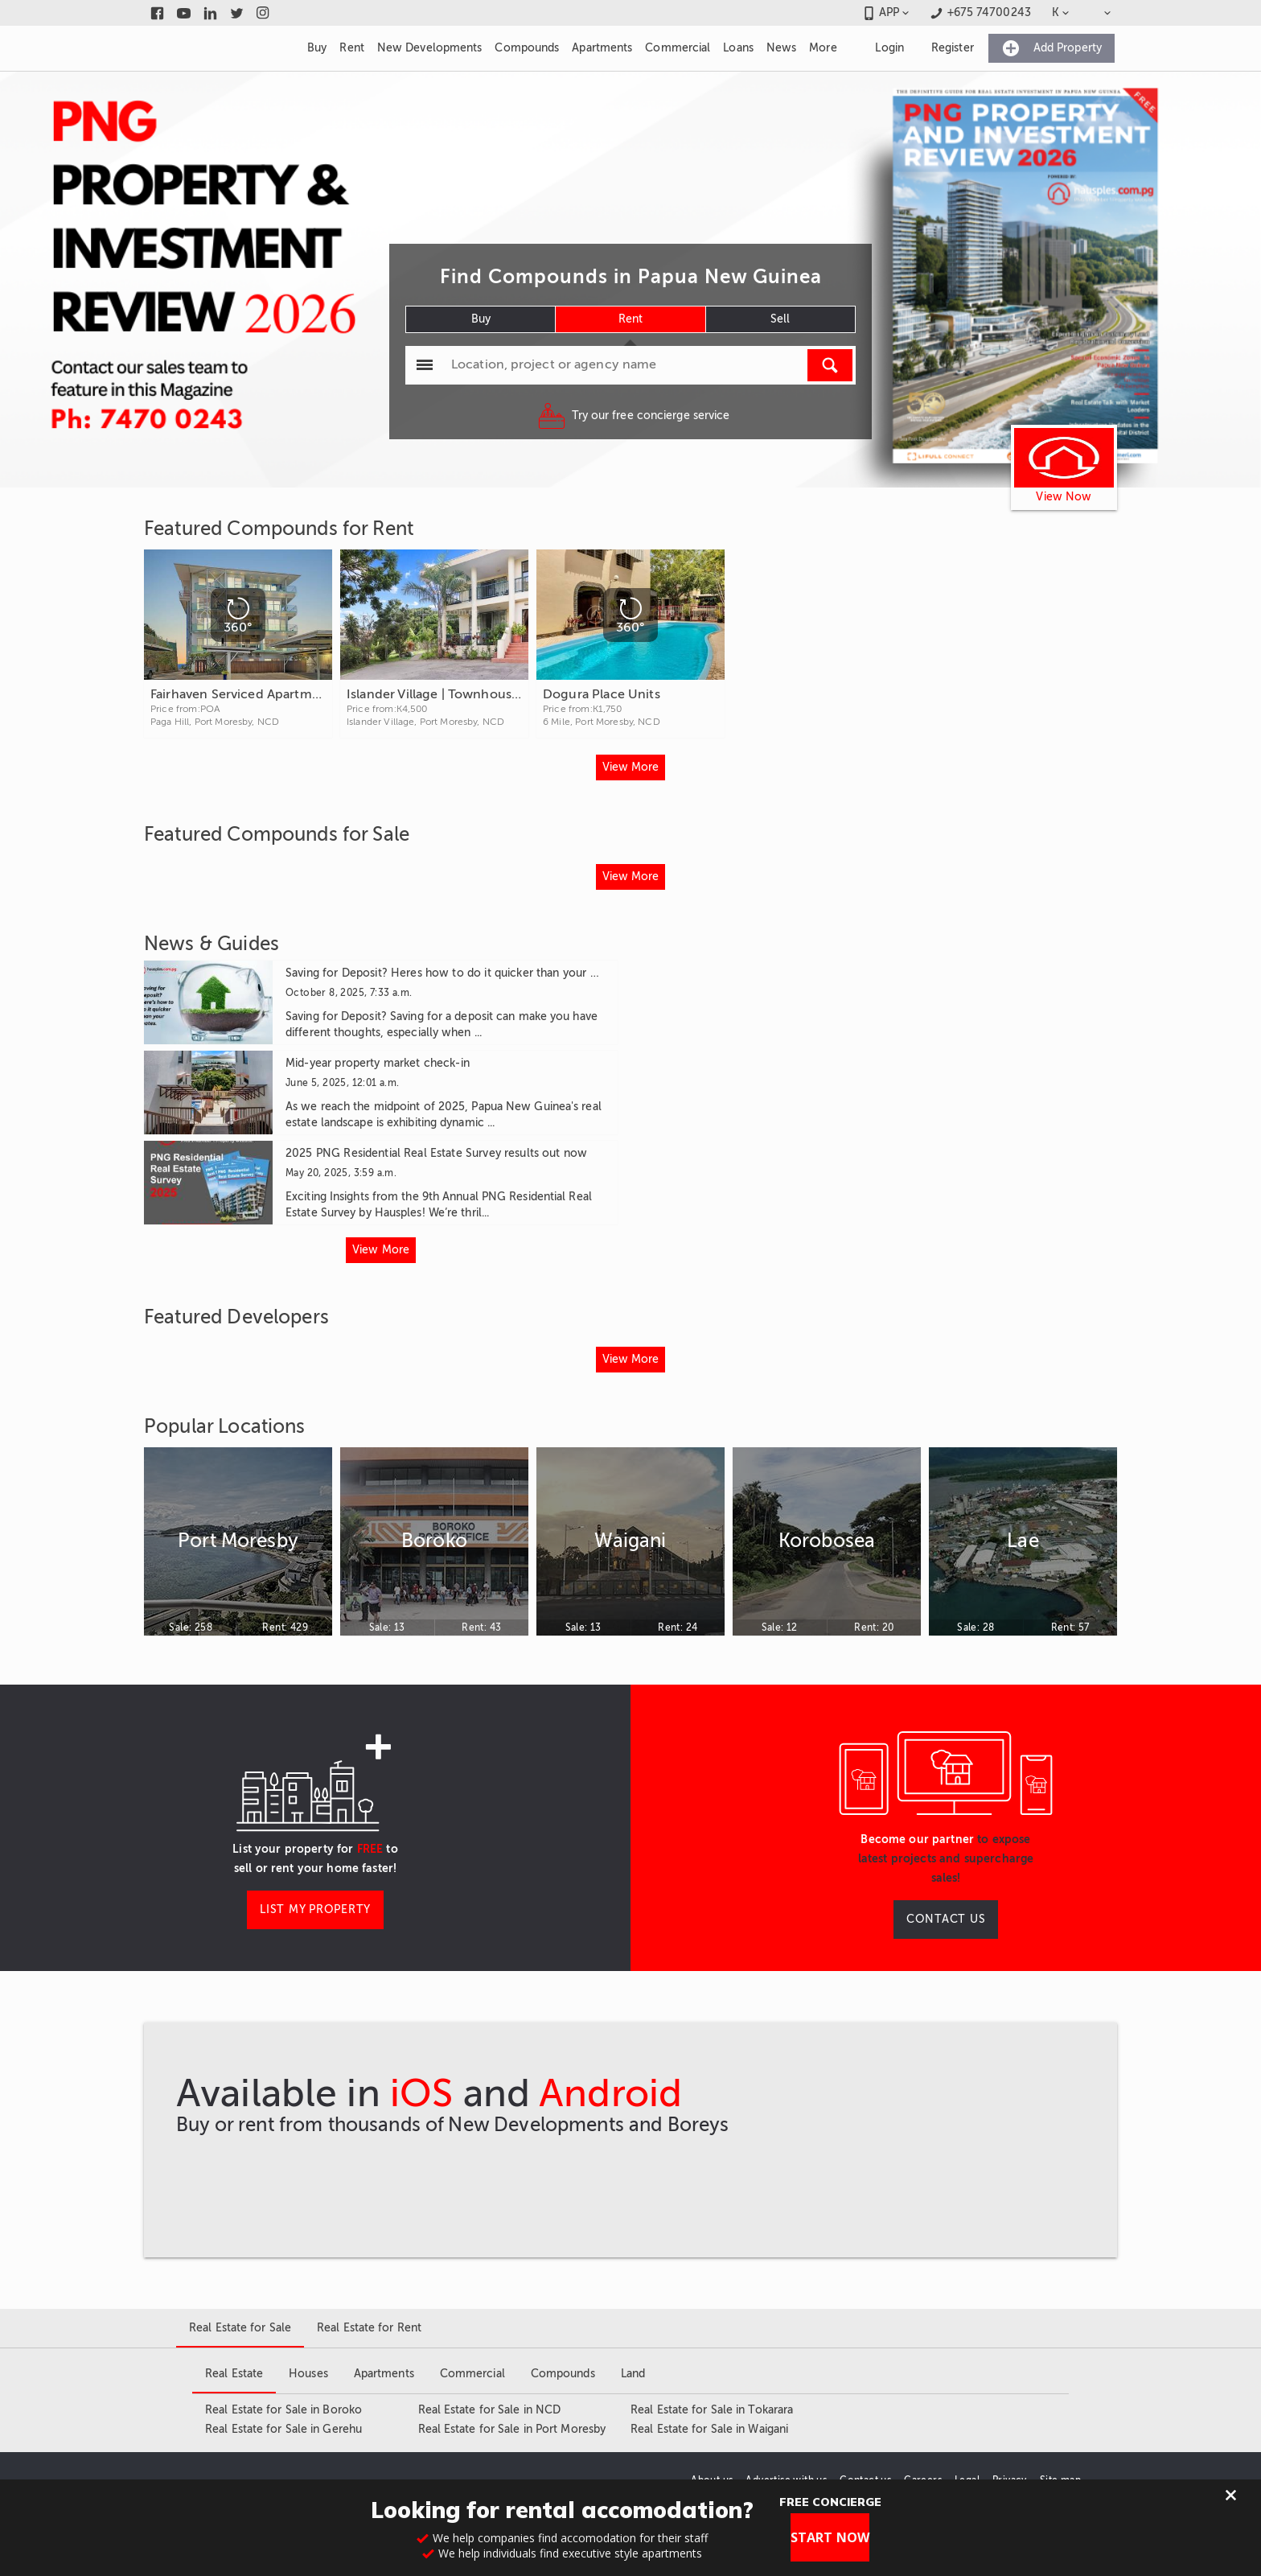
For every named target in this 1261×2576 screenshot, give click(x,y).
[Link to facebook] (157, 13)
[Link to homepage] (216, 48)
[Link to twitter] (237, 13)
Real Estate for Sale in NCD (489, 2410)
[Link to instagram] (263, 13)
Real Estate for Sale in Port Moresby (512, 2429)
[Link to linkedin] (210, 13)
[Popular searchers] (425, 365)
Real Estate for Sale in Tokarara (711, 2410)
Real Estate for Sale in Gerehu (283, 2429)
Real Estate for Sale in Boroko (283, 2410)
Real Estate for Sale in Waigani (709, 2429)
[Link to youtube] (183, 13)
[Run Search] (829, 365)
